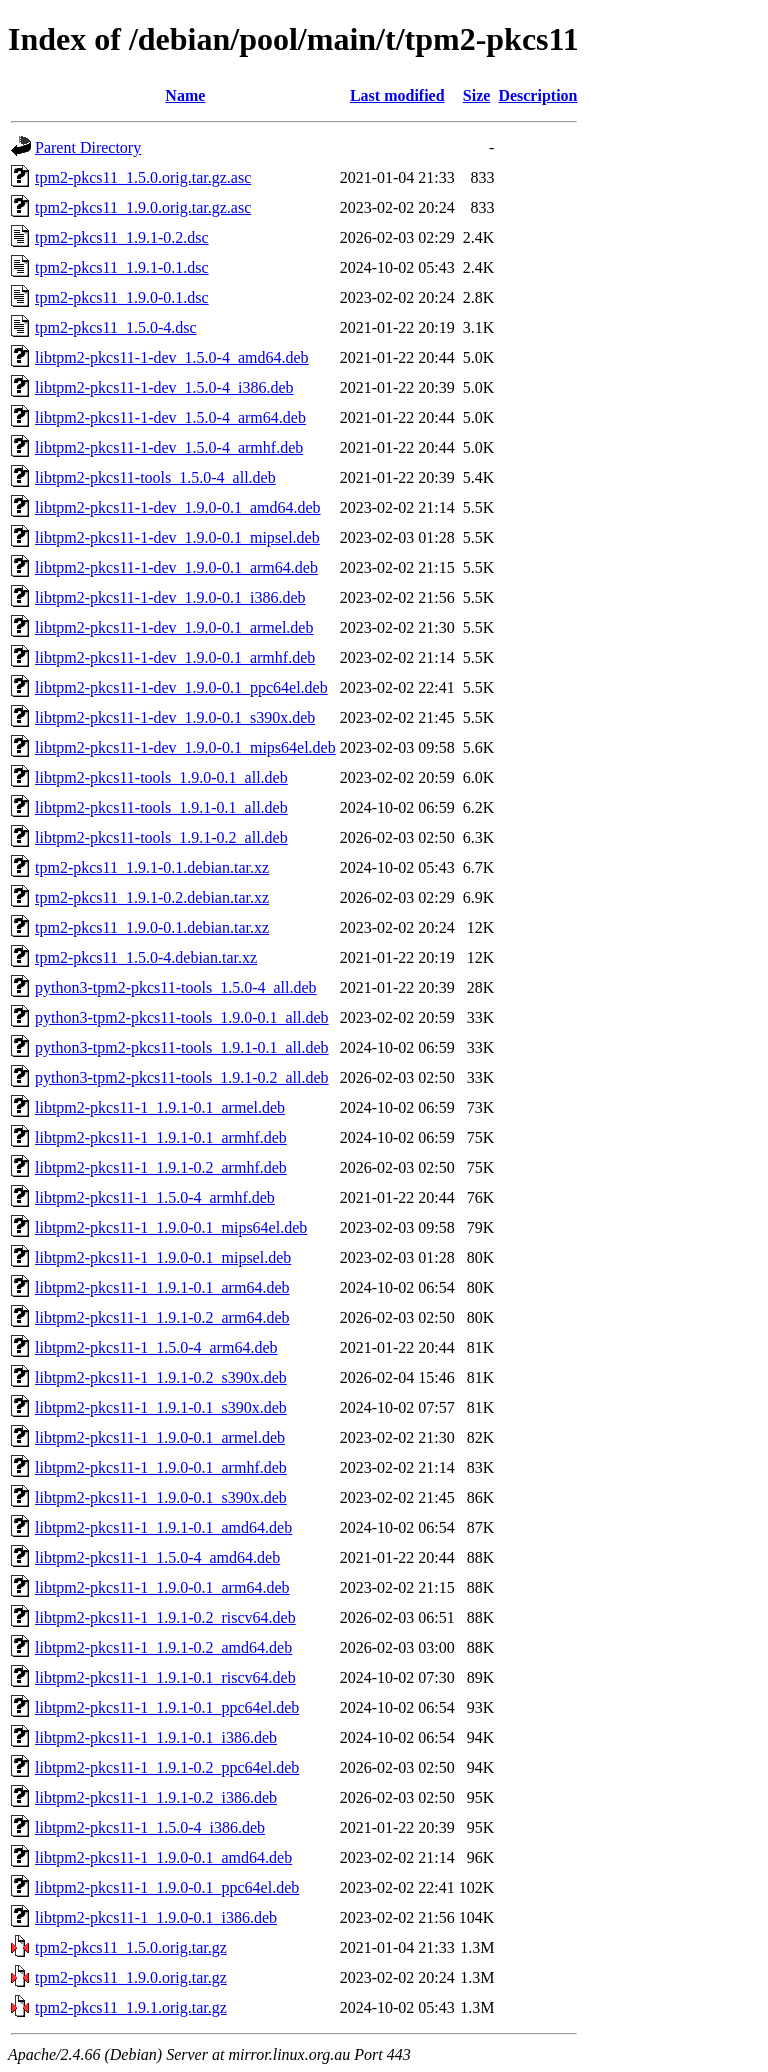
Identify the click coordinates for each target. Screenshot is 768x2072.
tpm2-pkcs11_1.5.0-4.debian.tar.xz (146, 957)
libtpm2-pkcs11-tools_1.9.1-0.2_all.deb (161, 837)
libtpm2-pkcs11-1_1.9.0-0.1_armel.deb (160, 1437)
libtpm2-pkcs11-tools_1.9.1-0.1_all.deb (161, 807)
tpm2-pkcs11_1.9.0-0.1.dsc (122, 297)
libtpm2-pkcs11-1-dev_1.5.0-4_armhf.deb (169, 447)
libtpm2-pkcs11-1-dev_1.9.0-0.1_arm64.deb (176, 567)
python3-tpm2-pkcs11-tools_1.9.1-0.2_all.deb (182, 1077)
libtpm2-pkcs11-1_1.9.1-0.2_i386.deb (156, 1797)
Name (185, 95)
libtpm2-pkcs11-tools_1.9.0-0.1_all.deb (161, 777)
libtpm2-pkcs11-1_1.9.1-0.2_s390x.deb (161, 1377)
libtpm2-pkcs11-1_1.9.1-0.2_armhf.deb (161, 1167)
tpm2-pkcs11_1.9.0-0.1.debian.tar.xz (152, 927)
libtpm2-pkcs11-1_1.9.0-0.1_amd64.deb (163, 1857)
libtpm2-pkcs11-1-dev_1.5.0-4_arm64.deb (170, 417)
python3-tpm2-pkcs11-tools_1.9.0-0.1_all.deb (182, 1017)
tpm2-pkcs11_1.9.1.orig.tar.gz (131, 2007)
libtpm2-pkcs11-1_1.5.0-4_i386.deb (150, 1827)
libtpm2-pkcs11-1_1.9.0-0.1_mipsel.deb (163, 1257)
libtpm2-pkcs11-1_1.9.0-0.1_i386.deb (156, 1917)
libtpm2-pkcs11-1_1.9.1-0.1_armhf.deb (161, 1137)
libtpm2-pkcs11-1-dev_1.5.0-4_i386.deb (164, 387)
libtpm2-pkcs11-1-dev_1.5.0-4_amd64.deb (172, 357)
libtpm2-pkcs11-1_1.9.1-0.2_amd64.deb (163, 1647)
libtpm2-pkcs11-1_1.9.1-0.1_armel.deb (160, 1107)
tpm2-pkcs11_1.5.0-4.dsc (116, 327)
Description (537, 95)
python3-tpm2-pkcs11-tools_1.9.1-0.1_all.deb (182, 1047)
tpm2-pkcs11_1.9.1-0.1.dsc (122, 267)
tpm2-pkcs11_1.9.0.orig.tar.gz (131, 1977)
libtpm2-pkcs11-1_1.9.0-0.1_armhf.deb (161, 1467)
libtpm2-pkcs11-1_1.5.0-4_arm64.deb (156, 1347)
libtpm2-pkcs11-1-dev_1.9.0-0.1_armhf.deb (175, 657)
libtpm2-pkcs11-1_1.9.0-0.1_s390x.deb (161, 1497)
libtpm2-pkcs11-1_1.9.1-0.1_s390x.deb (161, 1407)
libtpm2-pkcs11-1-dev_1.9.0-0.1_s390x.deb (175, 717)
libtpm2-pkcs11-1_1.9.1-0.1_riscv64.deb (165, 1677)
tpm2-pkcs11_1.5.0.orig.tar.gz (131, 1947)
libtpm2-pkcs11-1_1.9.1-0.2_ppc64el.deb (167, 1767)
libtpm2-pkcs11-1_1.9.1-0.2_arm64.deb (162, 1317)
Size (477, 95)
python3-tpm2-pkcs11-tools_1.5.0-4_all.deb (176, 987)
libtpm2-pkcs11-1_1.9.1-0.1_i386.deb (156, 1737)
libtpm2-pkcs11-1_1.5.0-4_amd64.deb (157, 1557)
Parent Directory (88, 147)
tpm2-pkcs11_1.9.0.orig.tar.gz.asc (143, 207)
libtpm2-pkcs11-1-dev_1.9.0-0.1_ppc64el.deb (181, 687)
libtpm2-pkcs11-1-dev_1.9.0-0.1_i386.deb (170, 597)
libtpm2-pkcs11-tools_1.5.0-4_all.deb (155, 477)
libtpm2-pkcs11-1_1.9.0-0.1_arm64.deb (162, 1587)
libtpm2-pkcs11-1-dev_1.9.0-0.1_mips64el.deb (185, 747)
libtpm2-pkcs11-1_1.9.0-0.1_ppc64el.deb (167, 1887)
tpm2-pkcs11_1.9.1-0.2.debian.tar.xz (152, 897)
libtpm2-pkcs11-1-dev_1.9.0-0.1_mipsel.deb (177, 537)
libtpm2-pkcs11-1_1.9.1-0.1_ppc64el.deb (167, 1707)
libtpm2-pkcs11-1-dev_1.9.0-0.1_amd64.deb (178, 507)
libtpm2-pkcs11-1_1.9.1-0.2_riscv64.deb (165, 1617)
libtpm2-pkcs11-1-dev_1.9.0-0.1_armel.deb (174, 627)
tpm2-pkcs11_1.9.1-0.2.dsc (122, 237)
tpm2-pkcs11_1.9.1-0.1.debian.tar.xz (152, 867)
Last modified (397, 95)
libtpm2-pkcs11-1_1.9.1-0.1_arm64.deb (162, 1287)
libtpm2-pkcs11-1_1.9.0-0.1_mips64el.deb (171, 1227)
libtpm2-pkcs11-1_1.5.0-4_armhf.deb (155, 1197)
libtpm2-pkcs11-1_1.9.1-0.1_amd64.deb (163, 1527)
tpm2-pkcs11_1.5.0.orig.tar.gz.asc (143, 177)
